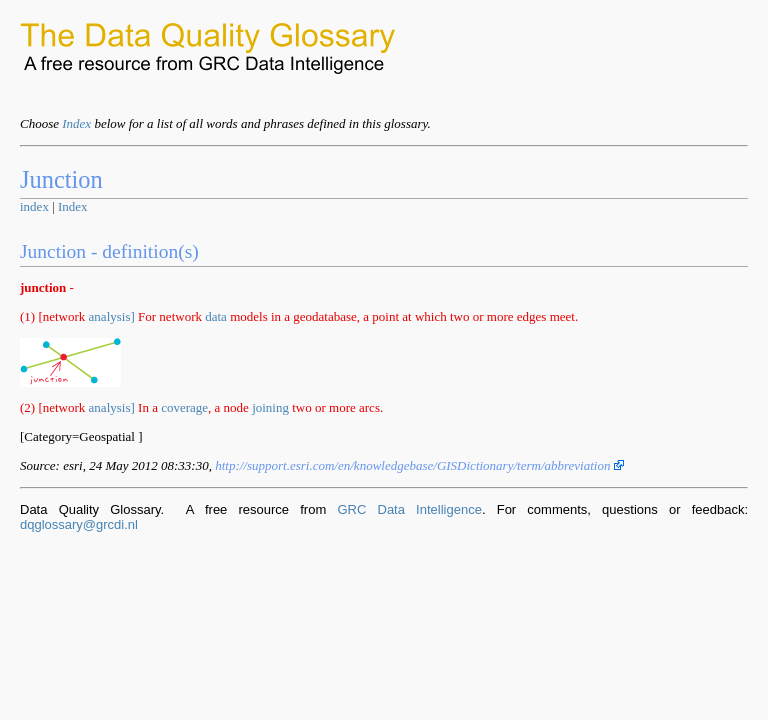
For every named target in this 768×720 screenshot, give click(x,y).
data (216, 316)
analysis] (112, 316)
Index (76, 123)
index (34, 206)
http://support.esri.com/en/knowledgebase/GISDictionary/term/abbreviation (419, 465)
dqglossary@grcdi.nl (79, 524)
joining (270, 407)
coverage (184, 407)
